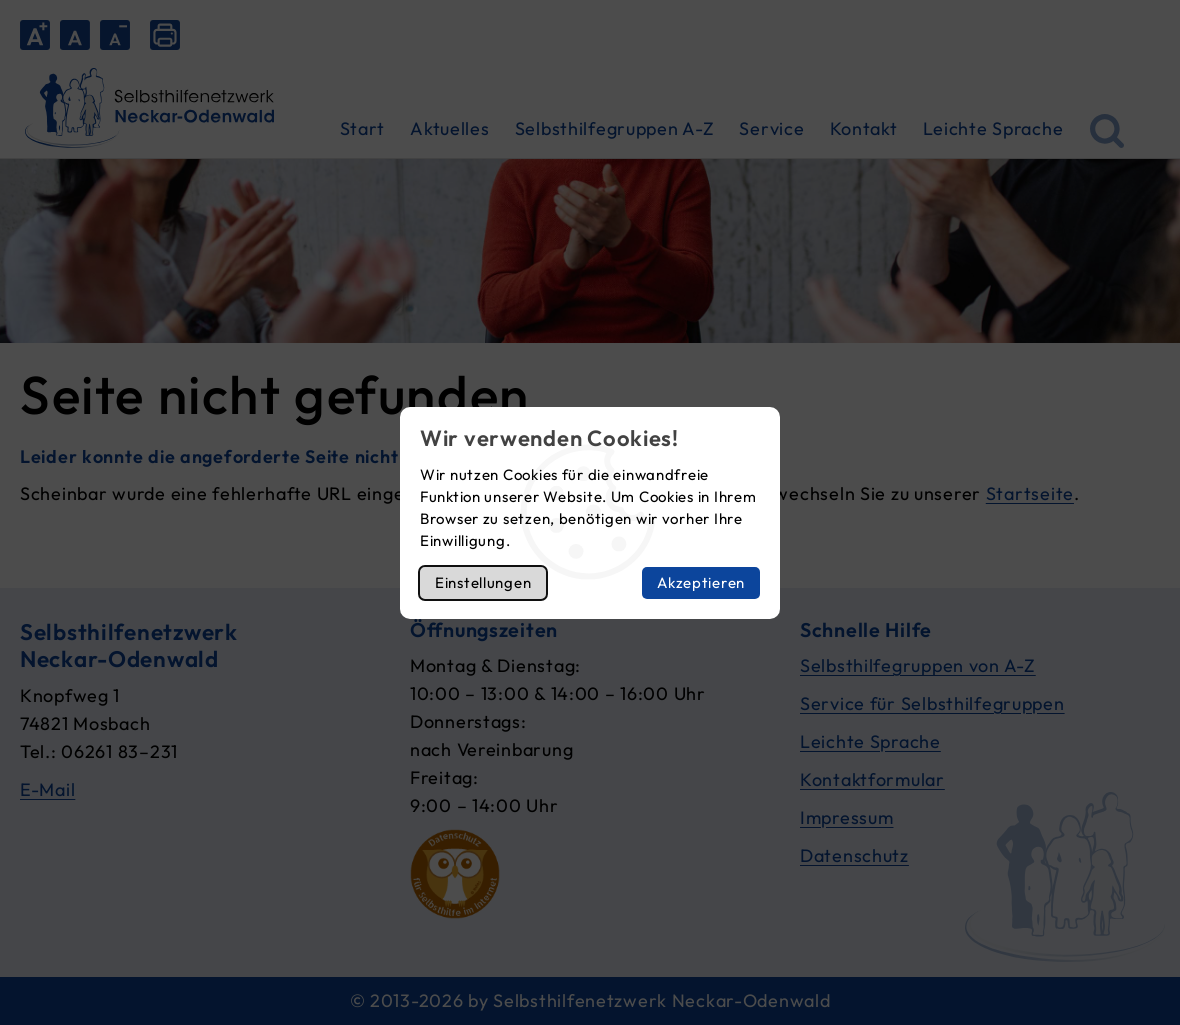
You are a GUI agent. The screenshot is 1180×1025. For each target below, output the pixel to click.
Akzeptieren (701, 582)
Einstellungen (483, 582)
